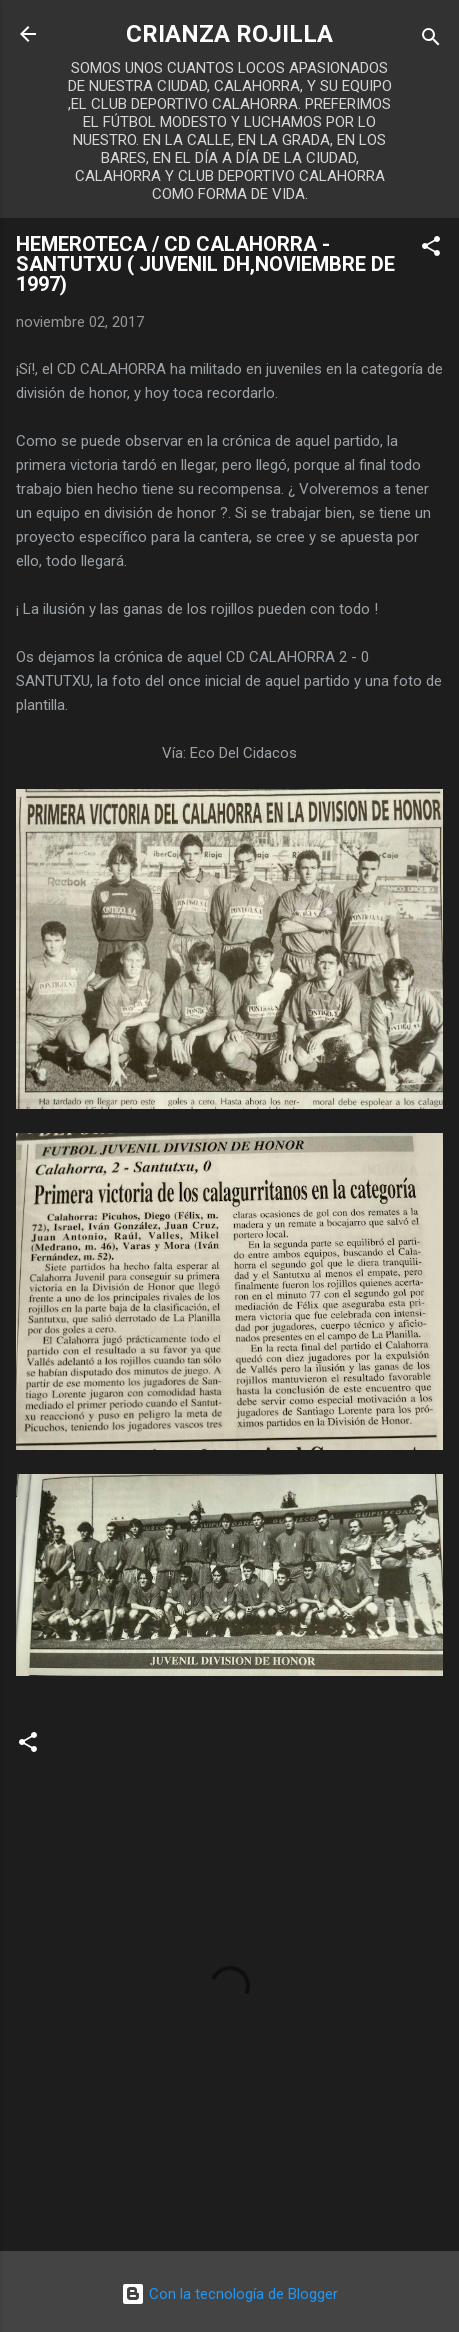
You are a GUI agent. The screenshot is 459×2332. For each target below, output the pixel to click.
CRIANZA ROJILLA (229, 34)
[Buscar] (431, 40)
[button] (431, 249)
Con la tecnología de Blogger (229, 2294)
